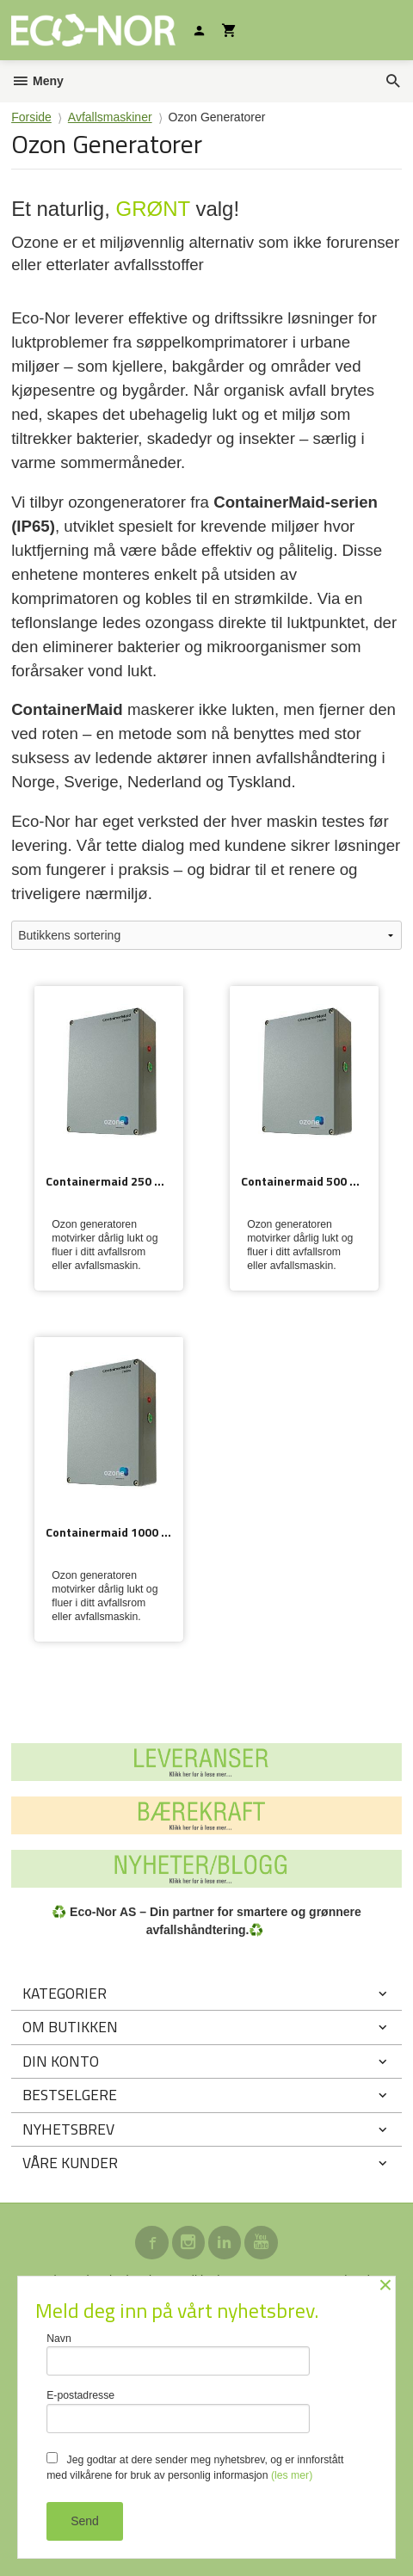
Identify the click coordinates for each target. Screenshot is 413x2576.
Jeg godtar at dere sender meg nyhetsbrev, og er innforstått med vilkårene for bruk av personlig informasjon (194, 2466)
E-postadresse (177, 2411)
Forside (31, 117)
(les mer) (291, 2475)
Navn (177, 2354)
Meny (37, 81)
